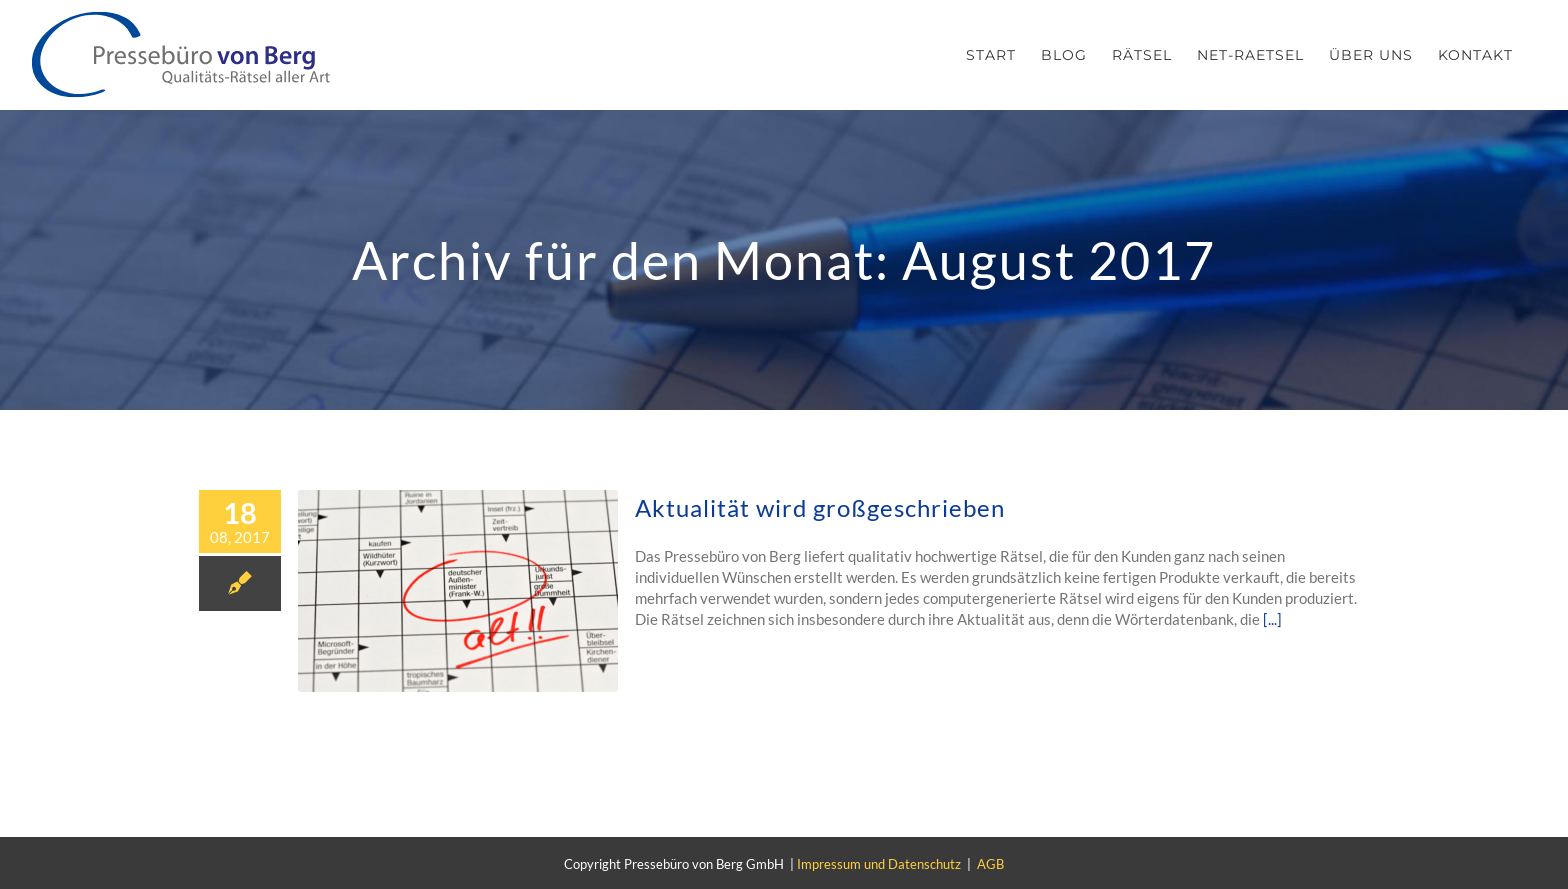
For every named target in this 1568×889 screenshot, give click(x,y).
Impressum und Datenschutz (879, 864)
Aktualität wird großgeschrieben (820, 507)
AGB (990, 864)
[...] (1272, 619)
